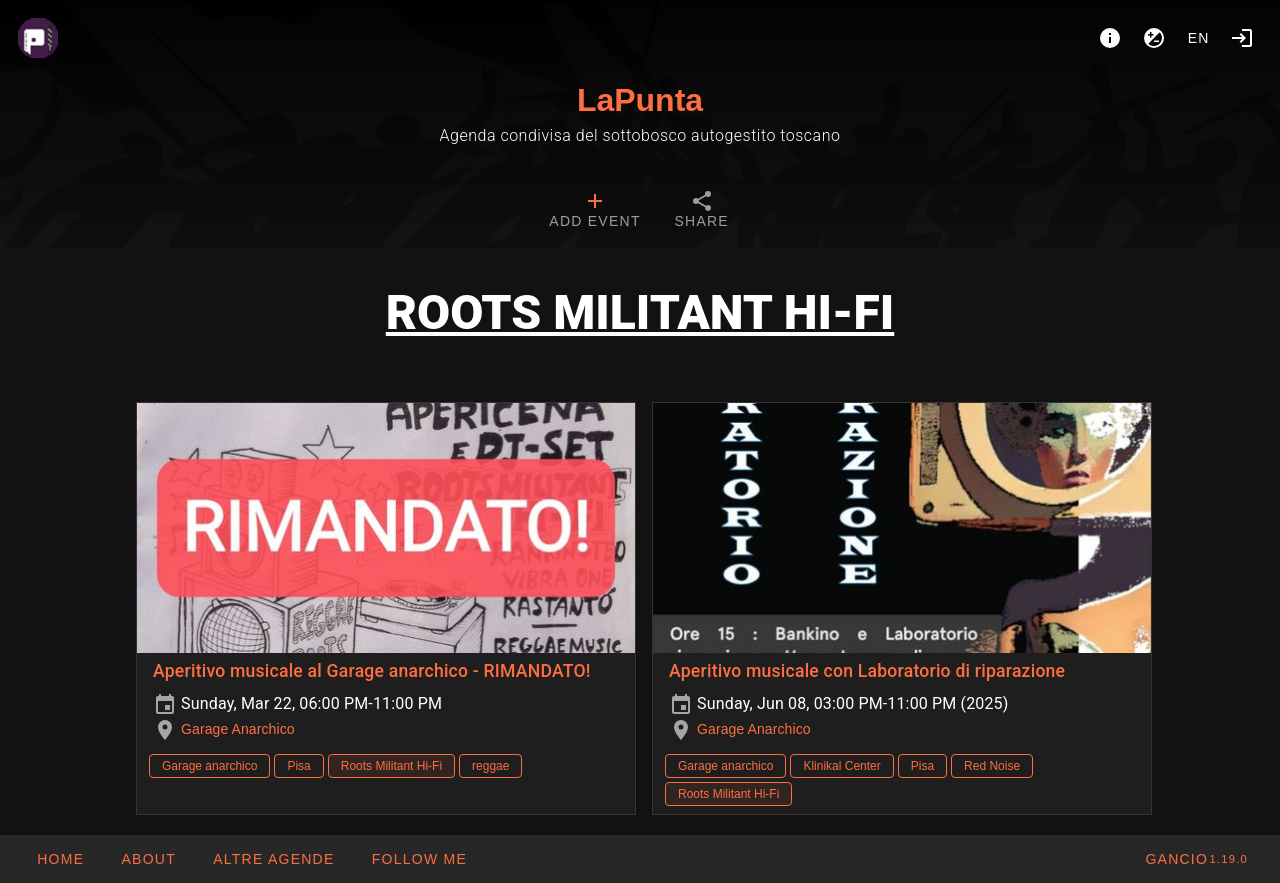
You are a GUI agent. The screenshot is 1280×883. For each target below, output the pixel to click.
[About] (1110, 38)
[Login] (1242, 38)
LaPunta (640, 100)
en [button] (1199, 38)
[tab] (594, 212)
